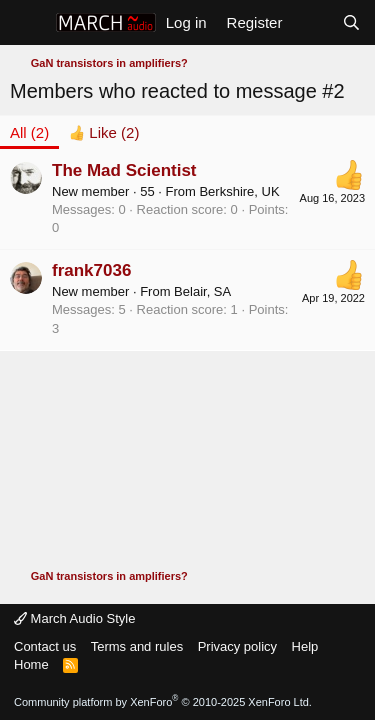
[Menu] (27, 23)
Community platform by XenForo (163, 702)
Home (31, 664)
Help (305, 646)
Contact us (45, 646)
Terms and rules (137, 646)
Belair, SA (202, 291)
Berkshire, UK (239, 191)
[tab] (104, 132)
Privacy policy (237, 646)
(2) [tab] (29, 132)
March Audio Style (74, 618)
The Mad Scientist (124, 170)
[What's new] (311, 22)
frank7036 (91, 270)
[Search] (351, 22)
